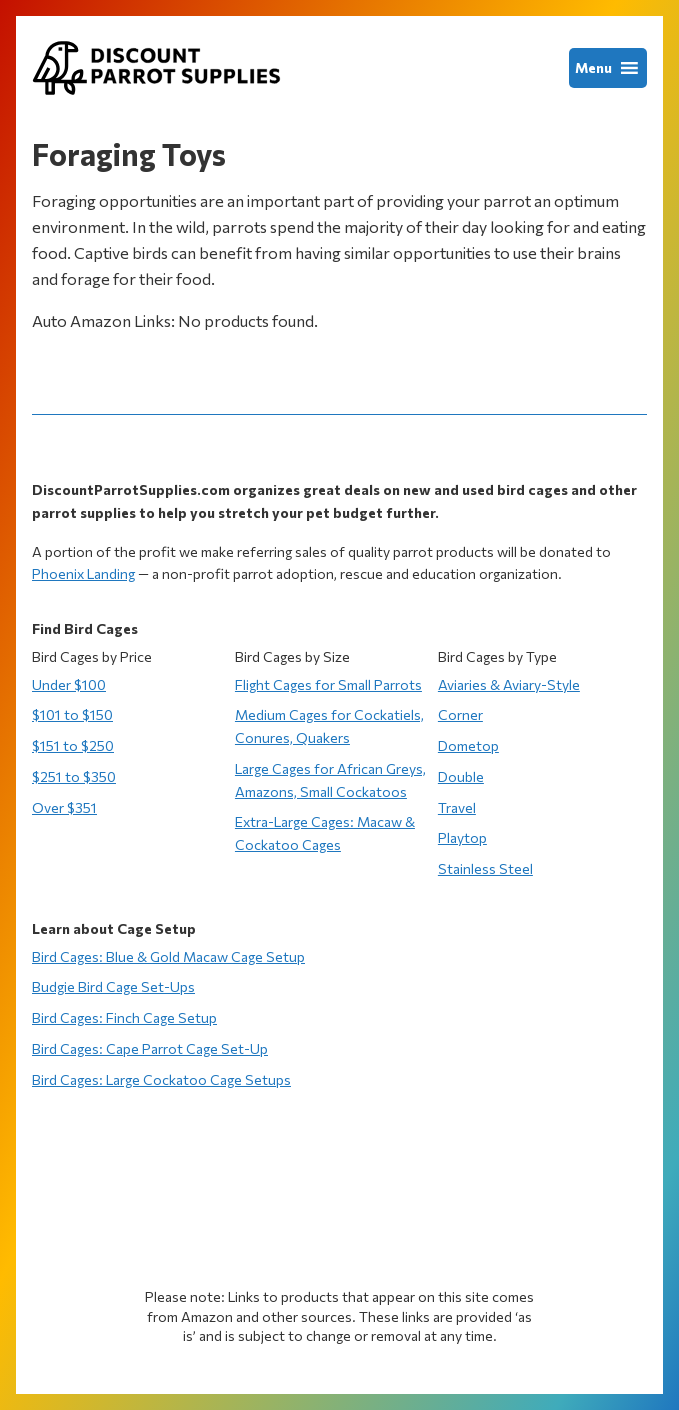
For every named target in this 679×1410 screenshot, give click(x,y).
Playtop (462, 837)
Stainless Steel (485, 868)
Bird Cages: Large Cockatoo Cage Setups (161, 1079)
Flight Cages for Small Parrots (328, 684)
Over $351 (64, 807)
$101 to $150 (72, 714)
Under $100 (69, 684)
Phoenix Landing (83, 573)
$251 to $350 (74, 776)
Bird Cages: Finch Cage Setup (124, 1017)
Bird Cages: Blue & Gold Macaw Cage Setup (168, 956)
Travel (457, 807)
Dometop (468, 745)
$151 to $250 (73, 745)
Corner (460, 714)
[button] (593, 68)
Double (461, 776)
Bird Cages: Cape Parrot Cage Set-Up (150, 1048)
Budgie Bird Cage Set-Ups (113, 986)
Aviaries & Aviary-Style (509, 684)
